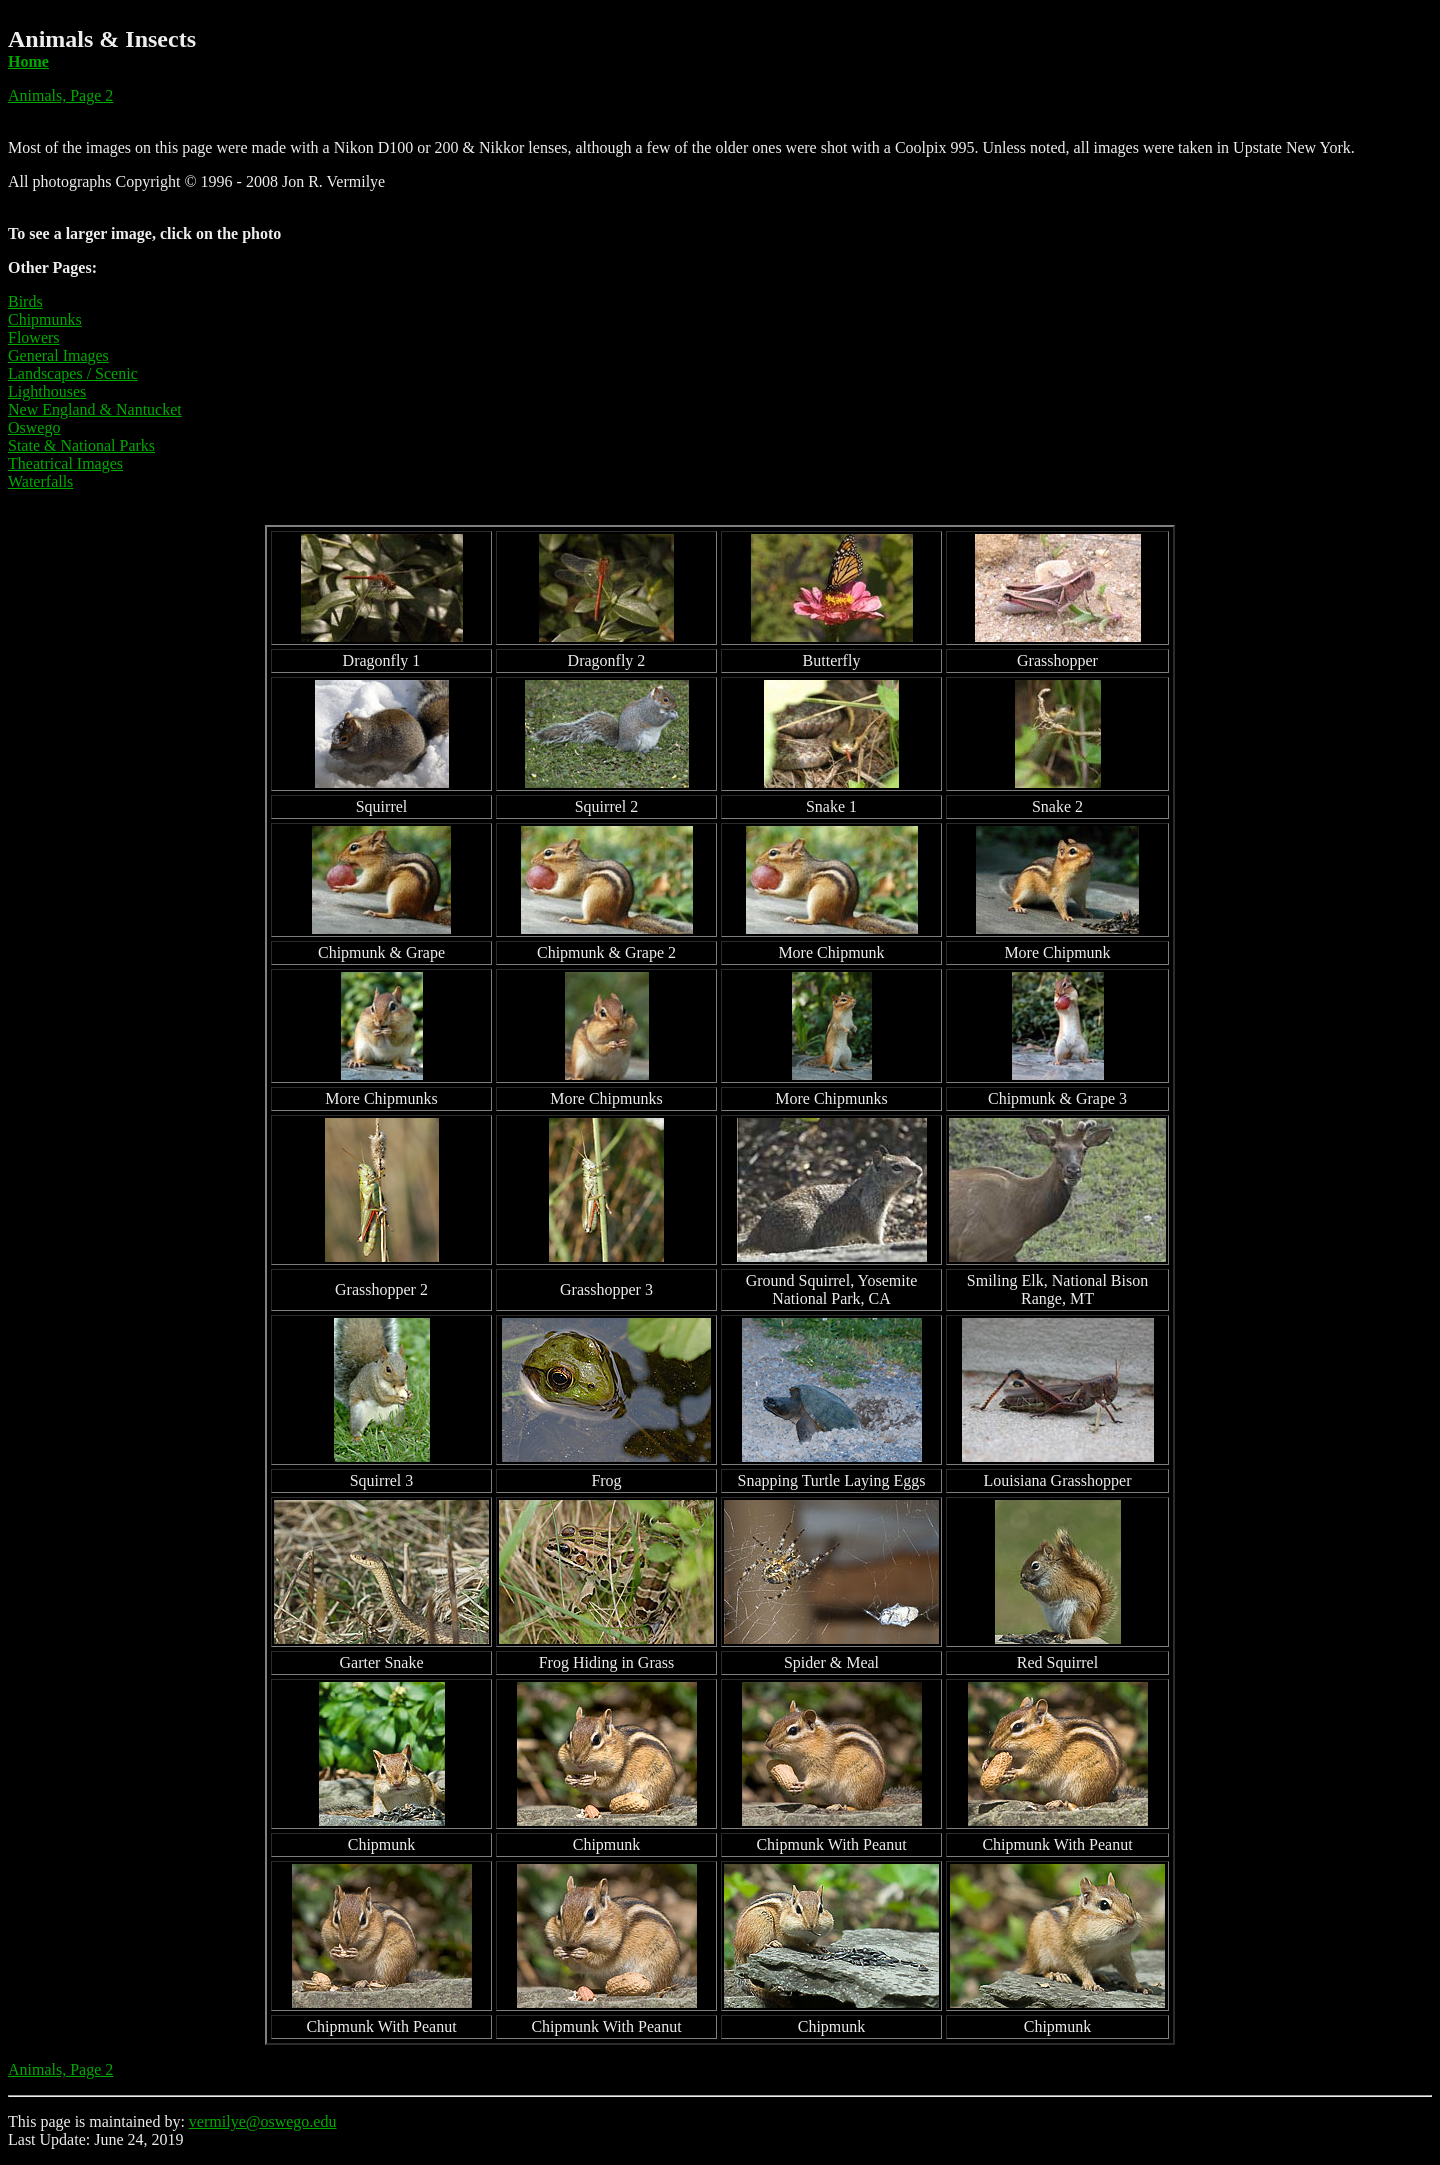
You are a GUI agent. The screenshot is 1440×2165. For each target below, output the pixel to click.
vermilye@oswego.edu (263, 2121)
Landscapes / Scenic (73, 373)
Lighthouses (47, 391)
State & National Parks (81, 445)
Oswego (34, 427)
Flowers (34, 337)
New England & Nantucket (95, 409)
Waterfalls (40, 481)
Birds (25, 301)
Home (28, 61)
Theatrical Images (65, 463)
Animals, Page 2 (60, 95)
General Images (58, 355)
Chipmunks (45, 319)
